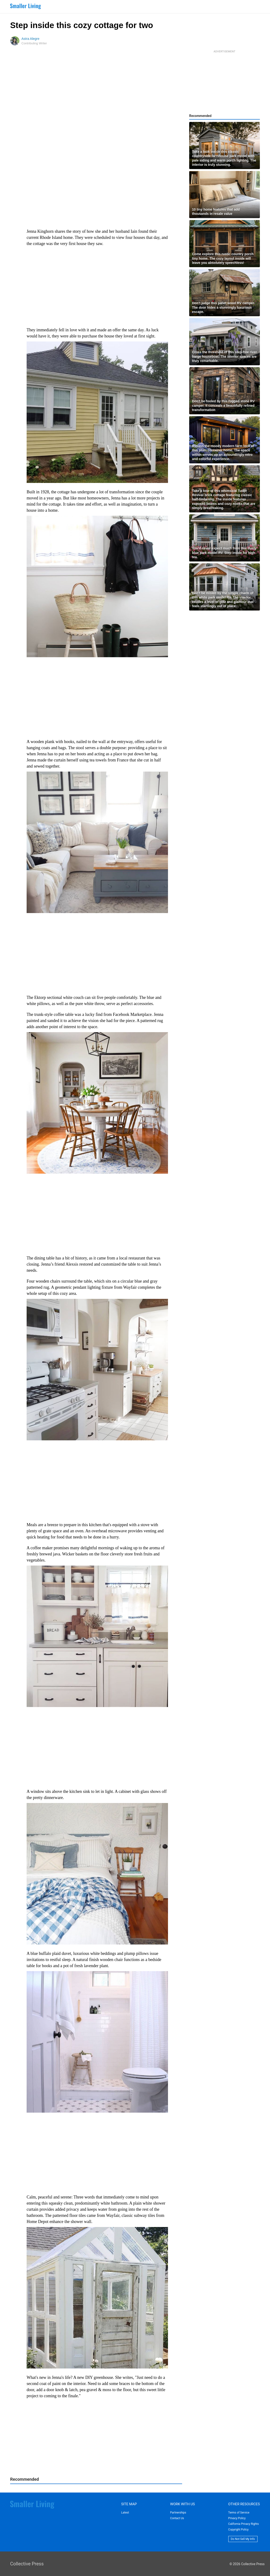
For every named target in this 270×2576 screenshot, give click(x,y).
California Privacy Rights (243, 2524)
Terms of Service (239, 2512)
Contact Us (177, 2518)
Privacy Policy (237, 2518)
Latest (125, 2512)
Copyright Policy (238, 2529)
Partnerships (178, 2512)
